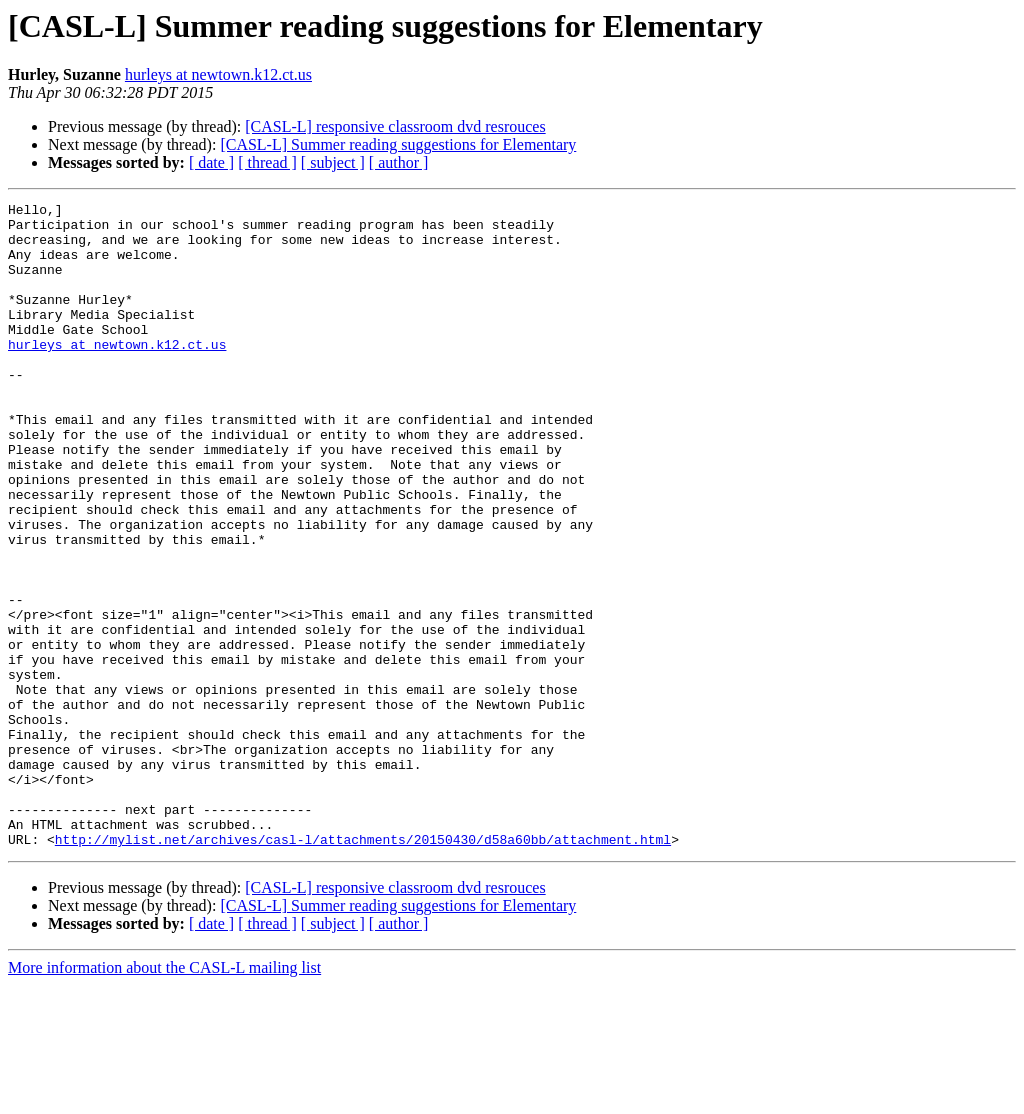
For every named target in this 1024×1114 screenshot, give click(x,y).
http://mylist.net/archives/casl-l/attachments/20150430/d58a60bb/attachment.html (363, 968)
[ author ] (399, 162)
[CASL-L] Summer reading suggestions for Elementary (398, 144)
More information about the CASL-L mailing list (164, 1096)
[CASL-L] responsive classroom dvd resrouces (395, 126)
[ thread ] (267, 162)
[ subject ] (333, 162)
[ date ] (211, 162)
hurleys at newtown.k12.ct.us (218, 74)
